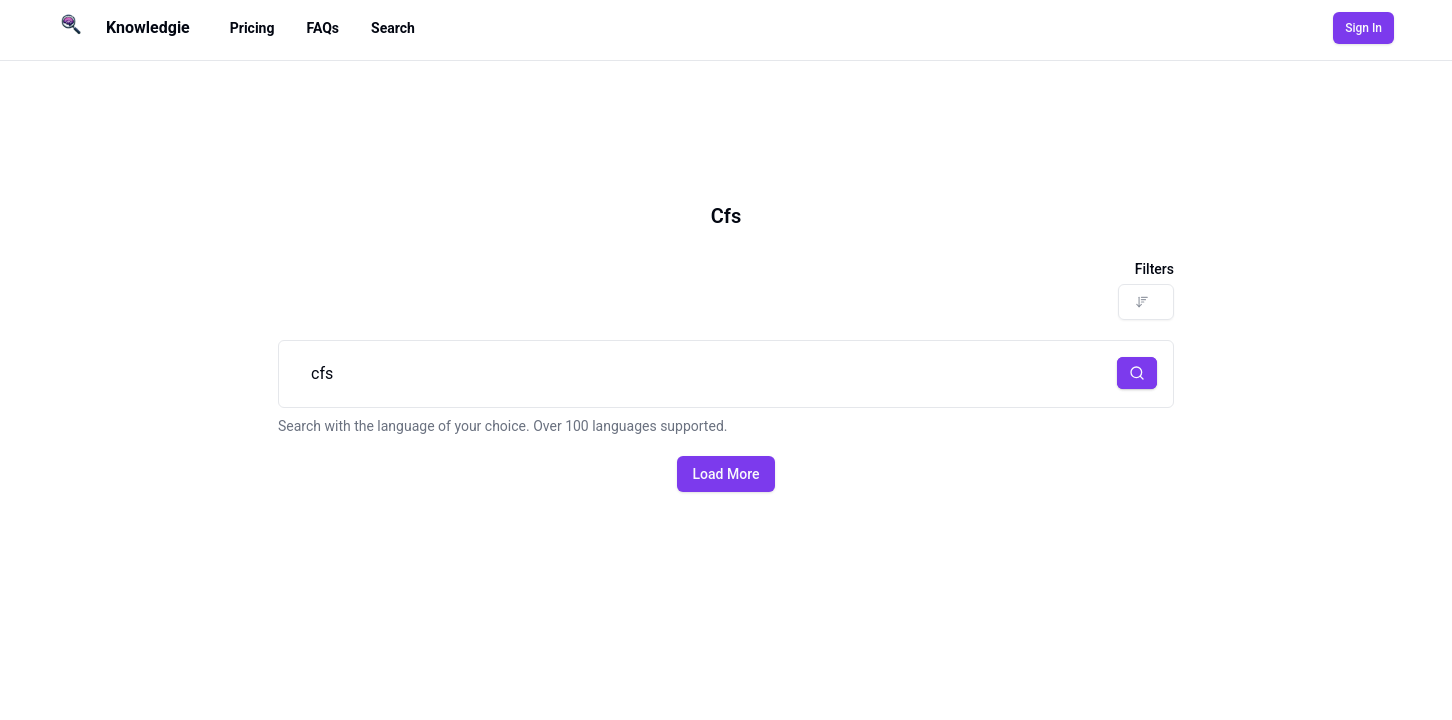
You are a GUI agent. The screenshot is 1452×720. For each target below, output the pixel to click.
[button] (1137, 373)
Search (393, 28)
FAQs (322, 28)
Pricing (252, 28)
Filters (1154, 269)
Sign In (1363, 28)
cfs (726, 374)
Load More (726, 474)
